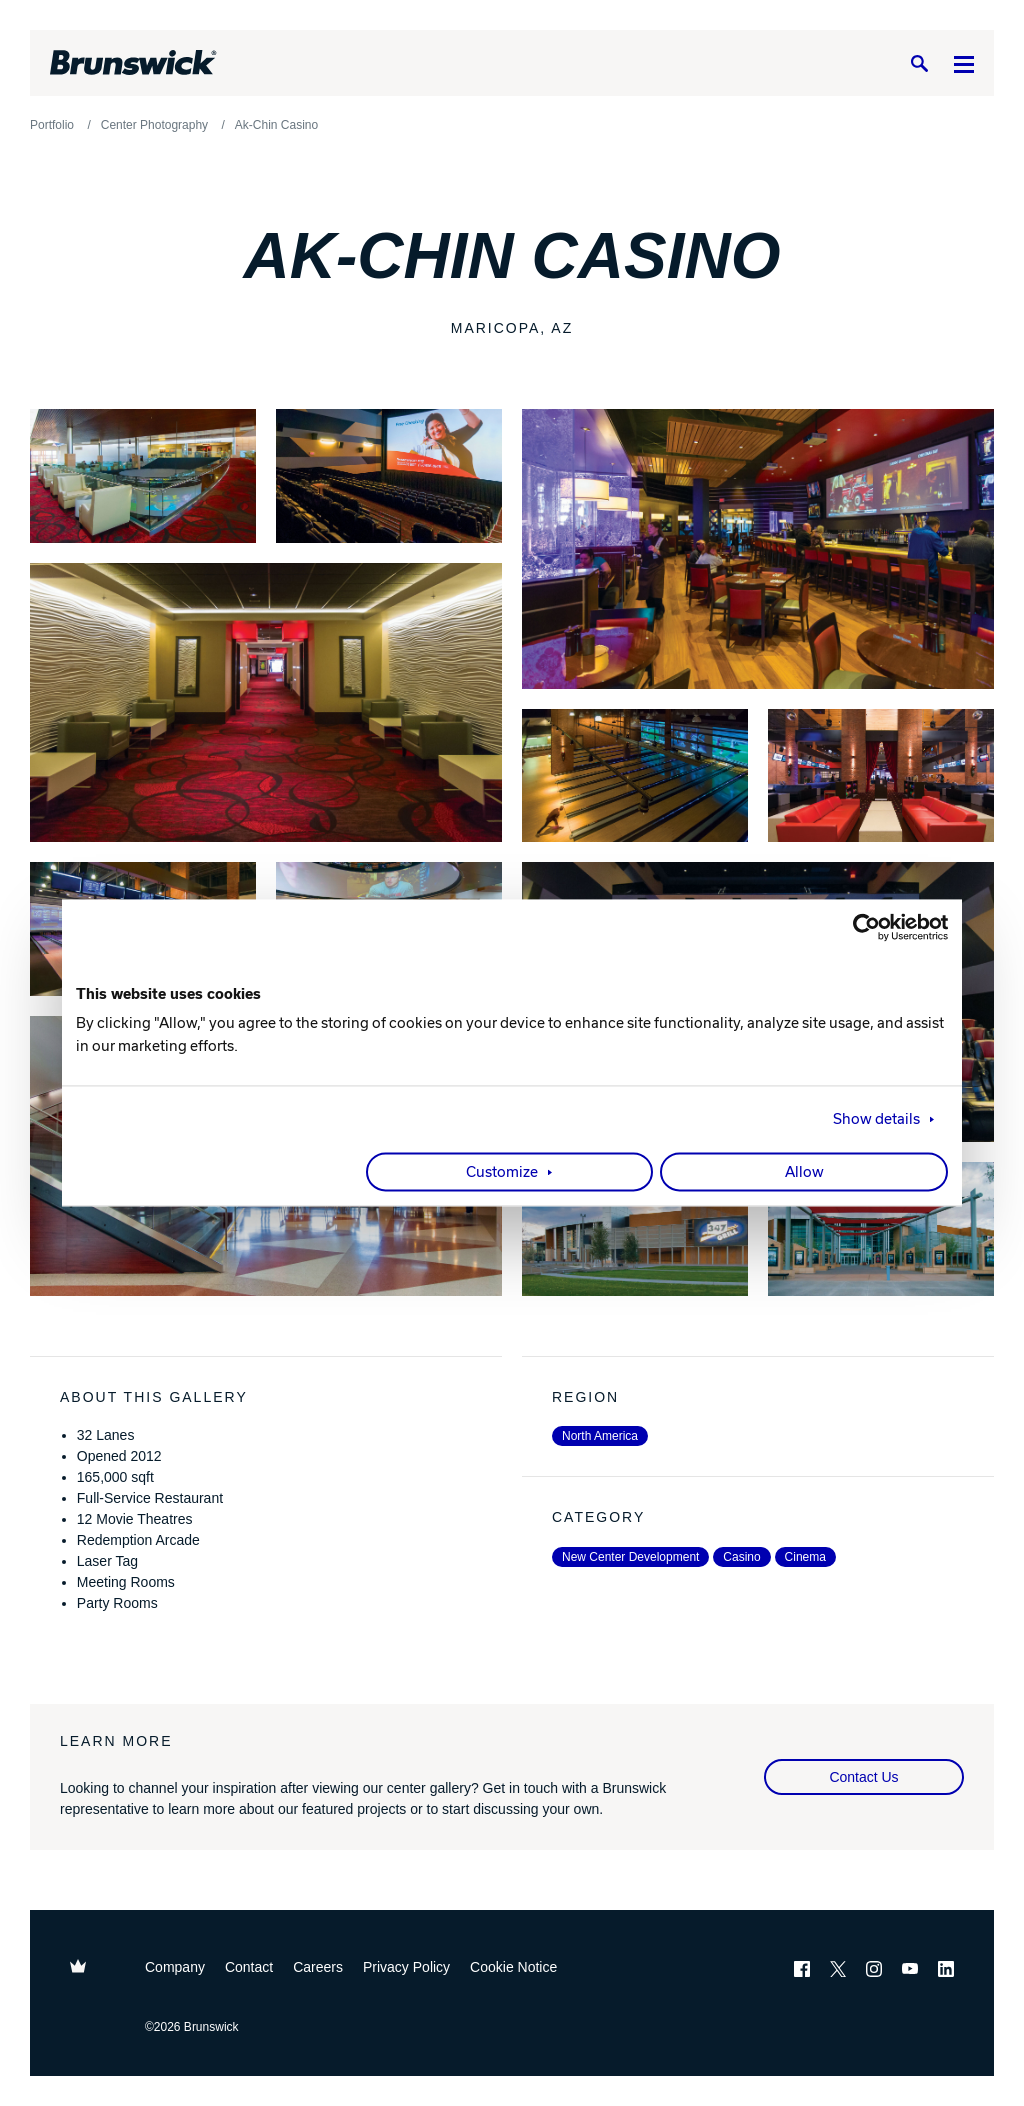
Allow (804, 1173)
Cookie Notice (513, 1967)
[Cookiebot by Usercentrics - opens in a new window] (860, 927)
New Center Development (630, 1557)
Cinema (805, 1557)
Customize (502, 1173)
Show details (876, 1120)
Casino (741, 1557)
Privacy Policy (406, 1967)
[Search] (919, 63)
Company (175, 1967)
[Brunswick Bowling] (133, 63)
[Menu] (964, 63)
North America (600, 1436)
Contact (249, 1967)
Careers (318, 1967)
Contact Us (863, 1777)
